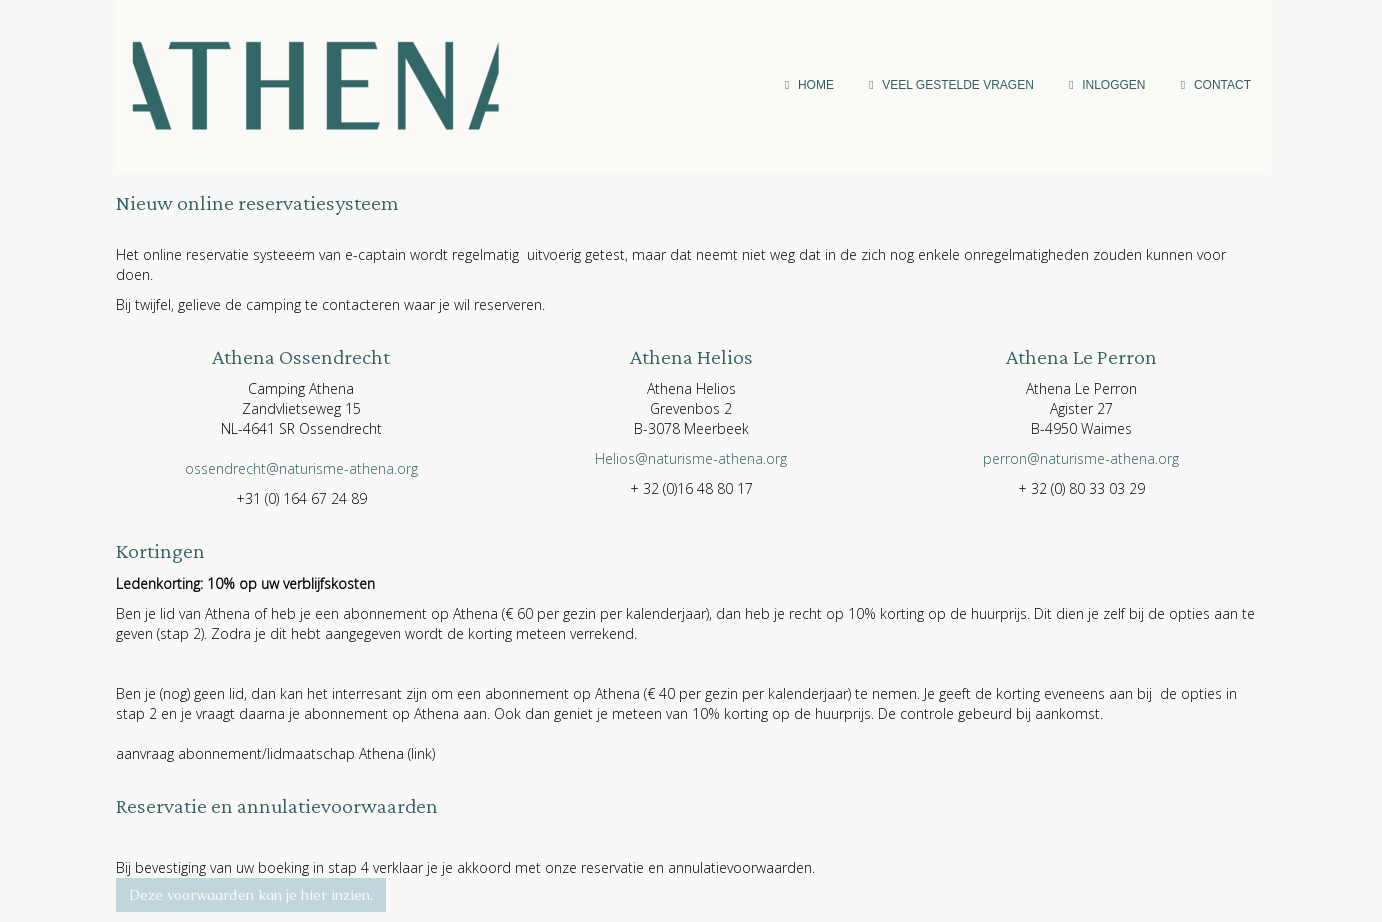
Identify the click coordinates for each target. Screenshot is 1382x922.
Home (807, 85)
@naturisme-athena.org (301, 468)
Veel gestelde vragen (949, 85)
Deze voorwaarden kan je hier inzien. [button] (251, 895)
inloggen (1105, 85)
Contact (1213, 85)
